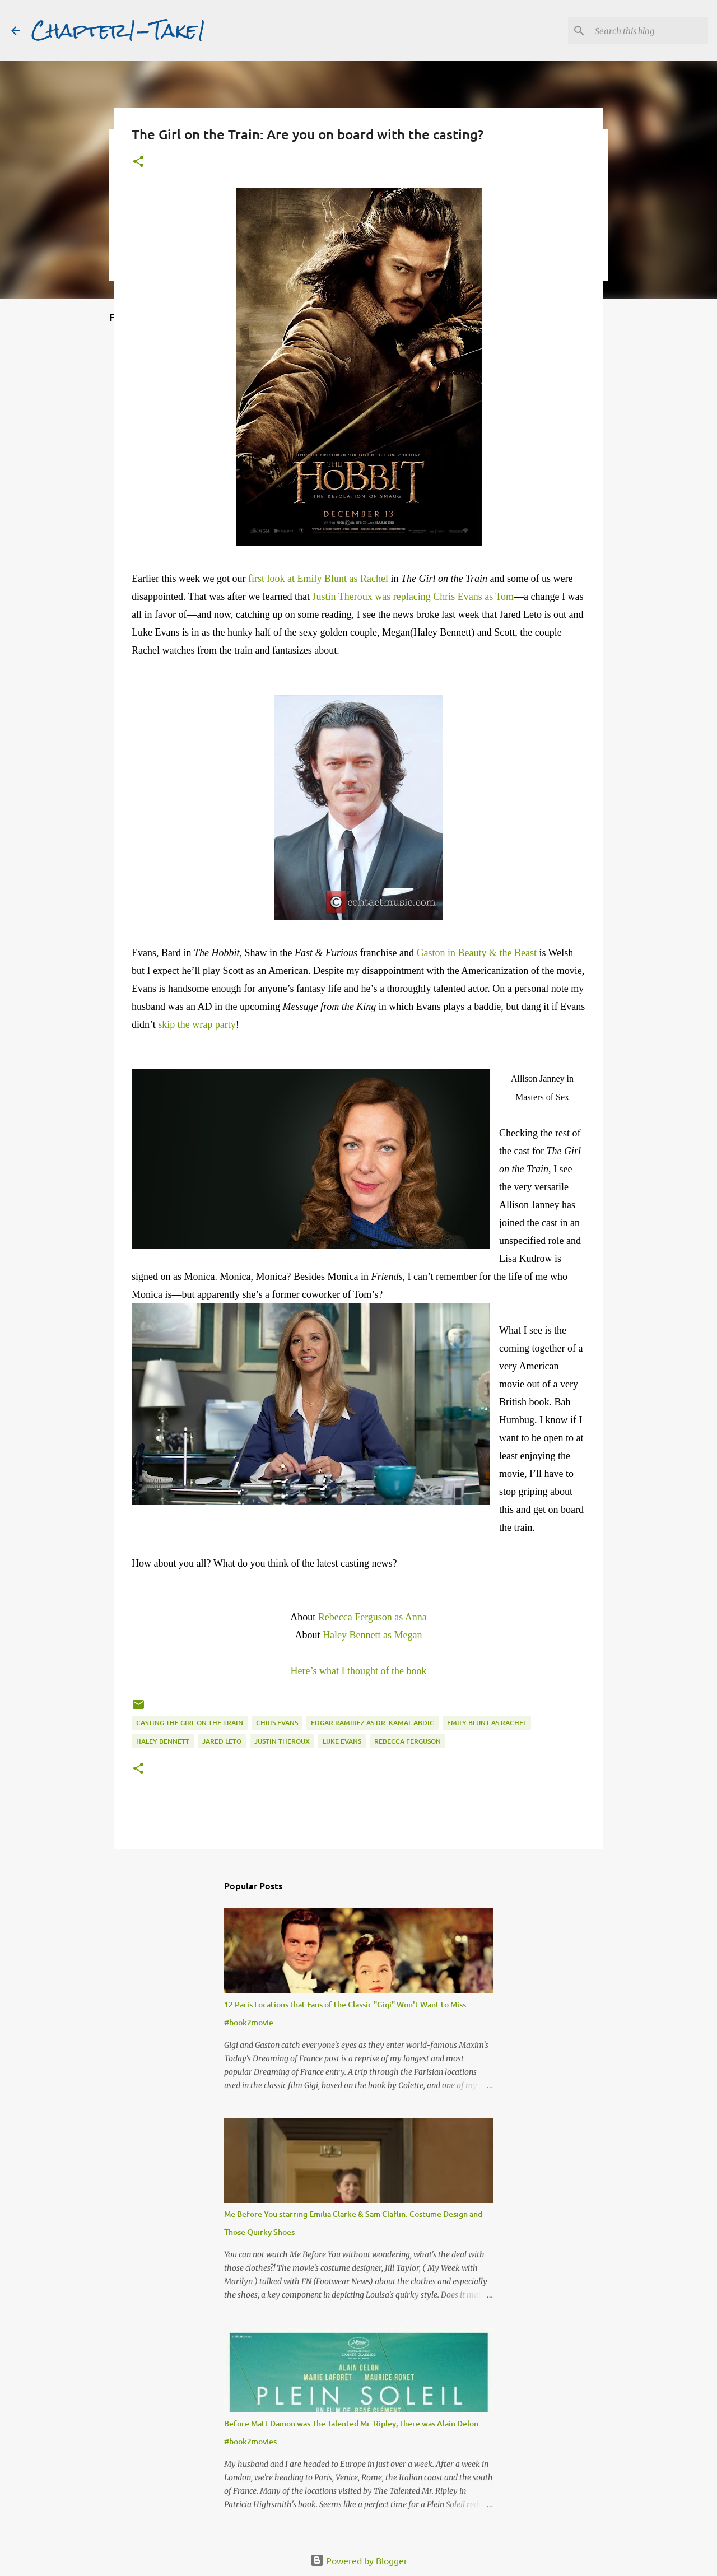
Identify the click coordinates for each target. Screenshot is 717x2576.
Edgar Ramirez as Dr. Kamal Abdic (372, 1722)
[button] (138, 162)
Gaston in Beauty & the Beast (476, 952)
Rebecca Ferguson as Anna (372, 1617)
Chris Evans (277, 1722)
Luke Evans (342, 1741)
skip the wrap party (196, 1024)
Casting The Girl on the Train (189, 1722)
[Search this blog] (649, 30)
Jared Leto (221, 1741)
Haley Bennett (162, 1741)
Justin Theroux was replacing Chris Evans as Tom (413, 596)
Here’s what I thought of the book (359, 1670)
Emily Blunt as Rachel (487, 1722)
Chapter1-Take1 (118, 30)
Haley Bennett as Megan (372, 1635)
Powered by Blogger (358, 2560)
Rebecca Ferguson (407, 1741)
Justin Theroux (282, 1741)
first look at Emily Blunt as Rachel (318, 578)
